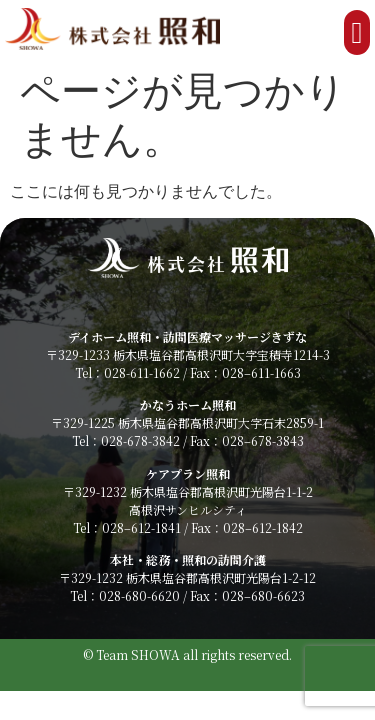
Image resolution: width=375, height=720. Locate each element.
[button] (357, 32)
